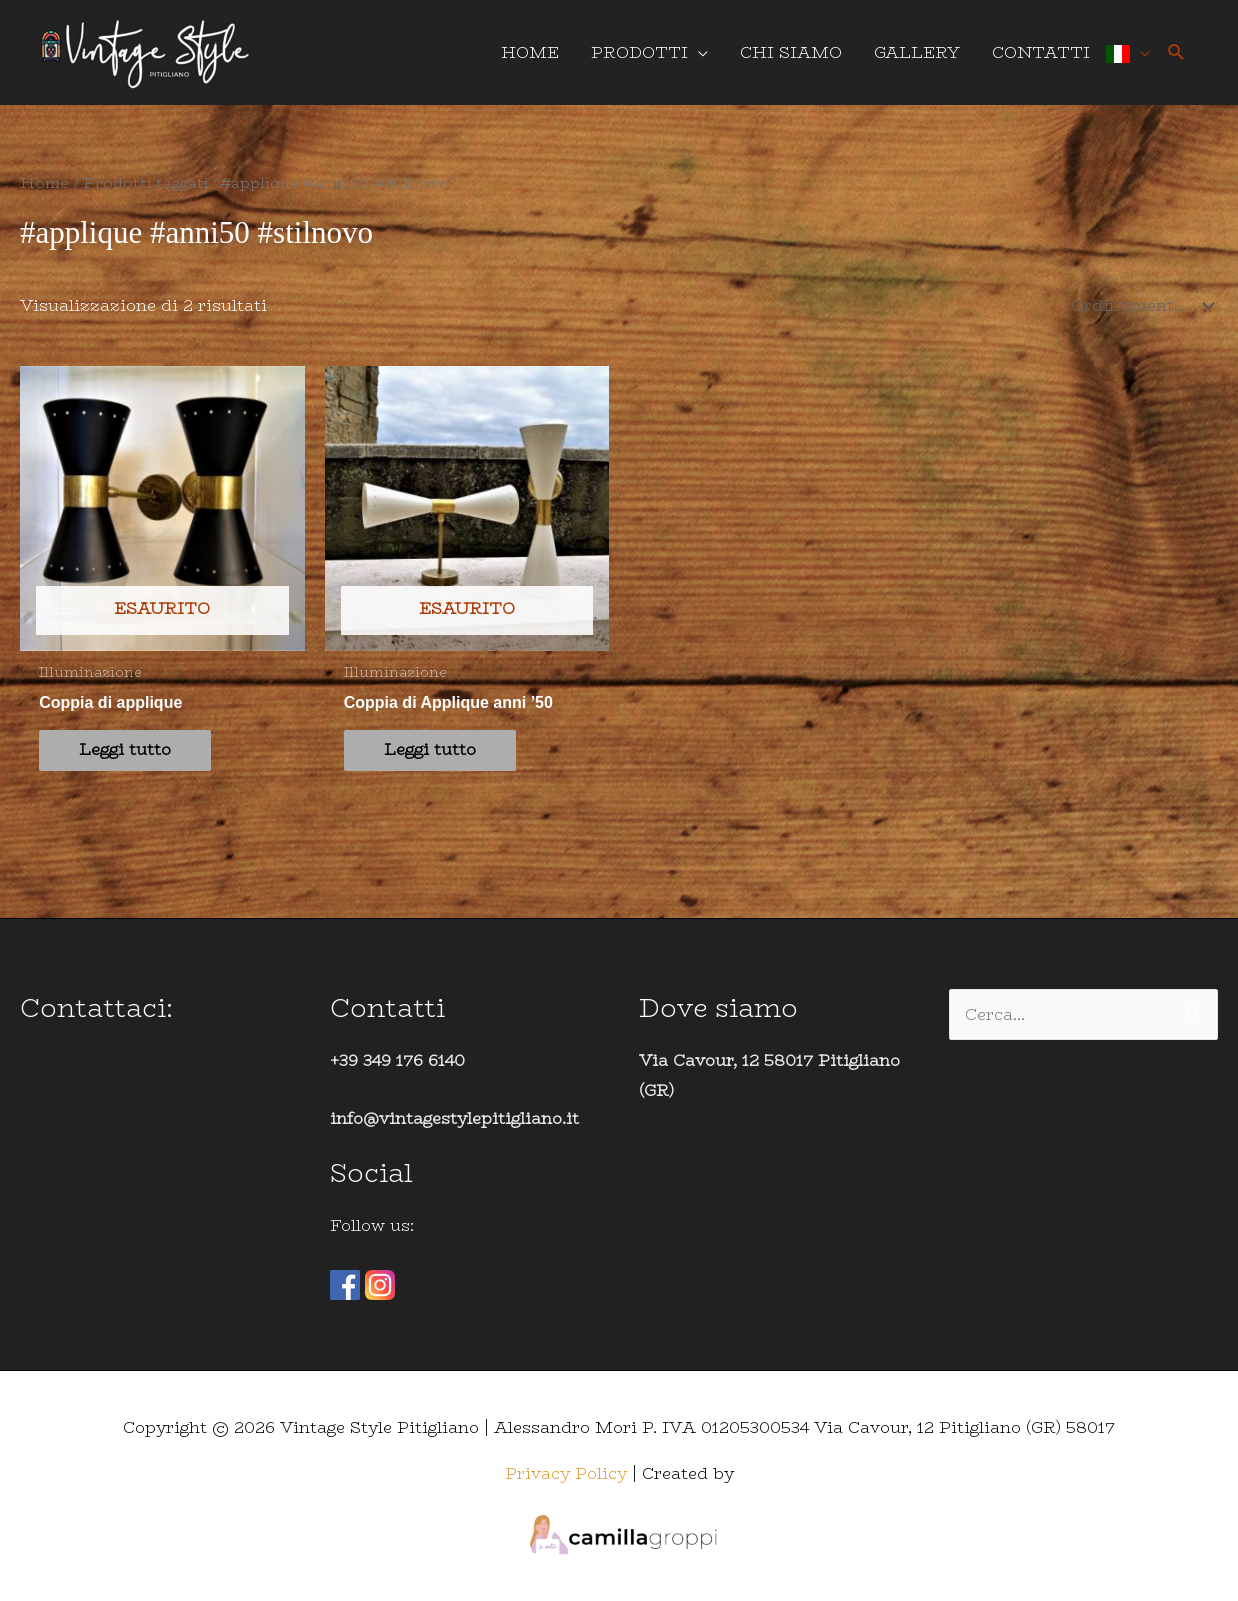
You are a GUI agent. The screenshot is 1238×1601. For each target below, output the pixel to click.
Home (44, 182)
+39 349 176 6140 (397, 1060)
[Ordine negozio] (1138, 305)
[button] (1176, 52)
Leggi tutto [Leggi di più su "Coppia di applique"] (125, 749)
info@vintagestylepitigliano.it (454, 1118)
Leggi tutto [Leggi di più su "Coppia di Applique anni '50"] (430, 749)
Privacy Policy (566, 1473)
